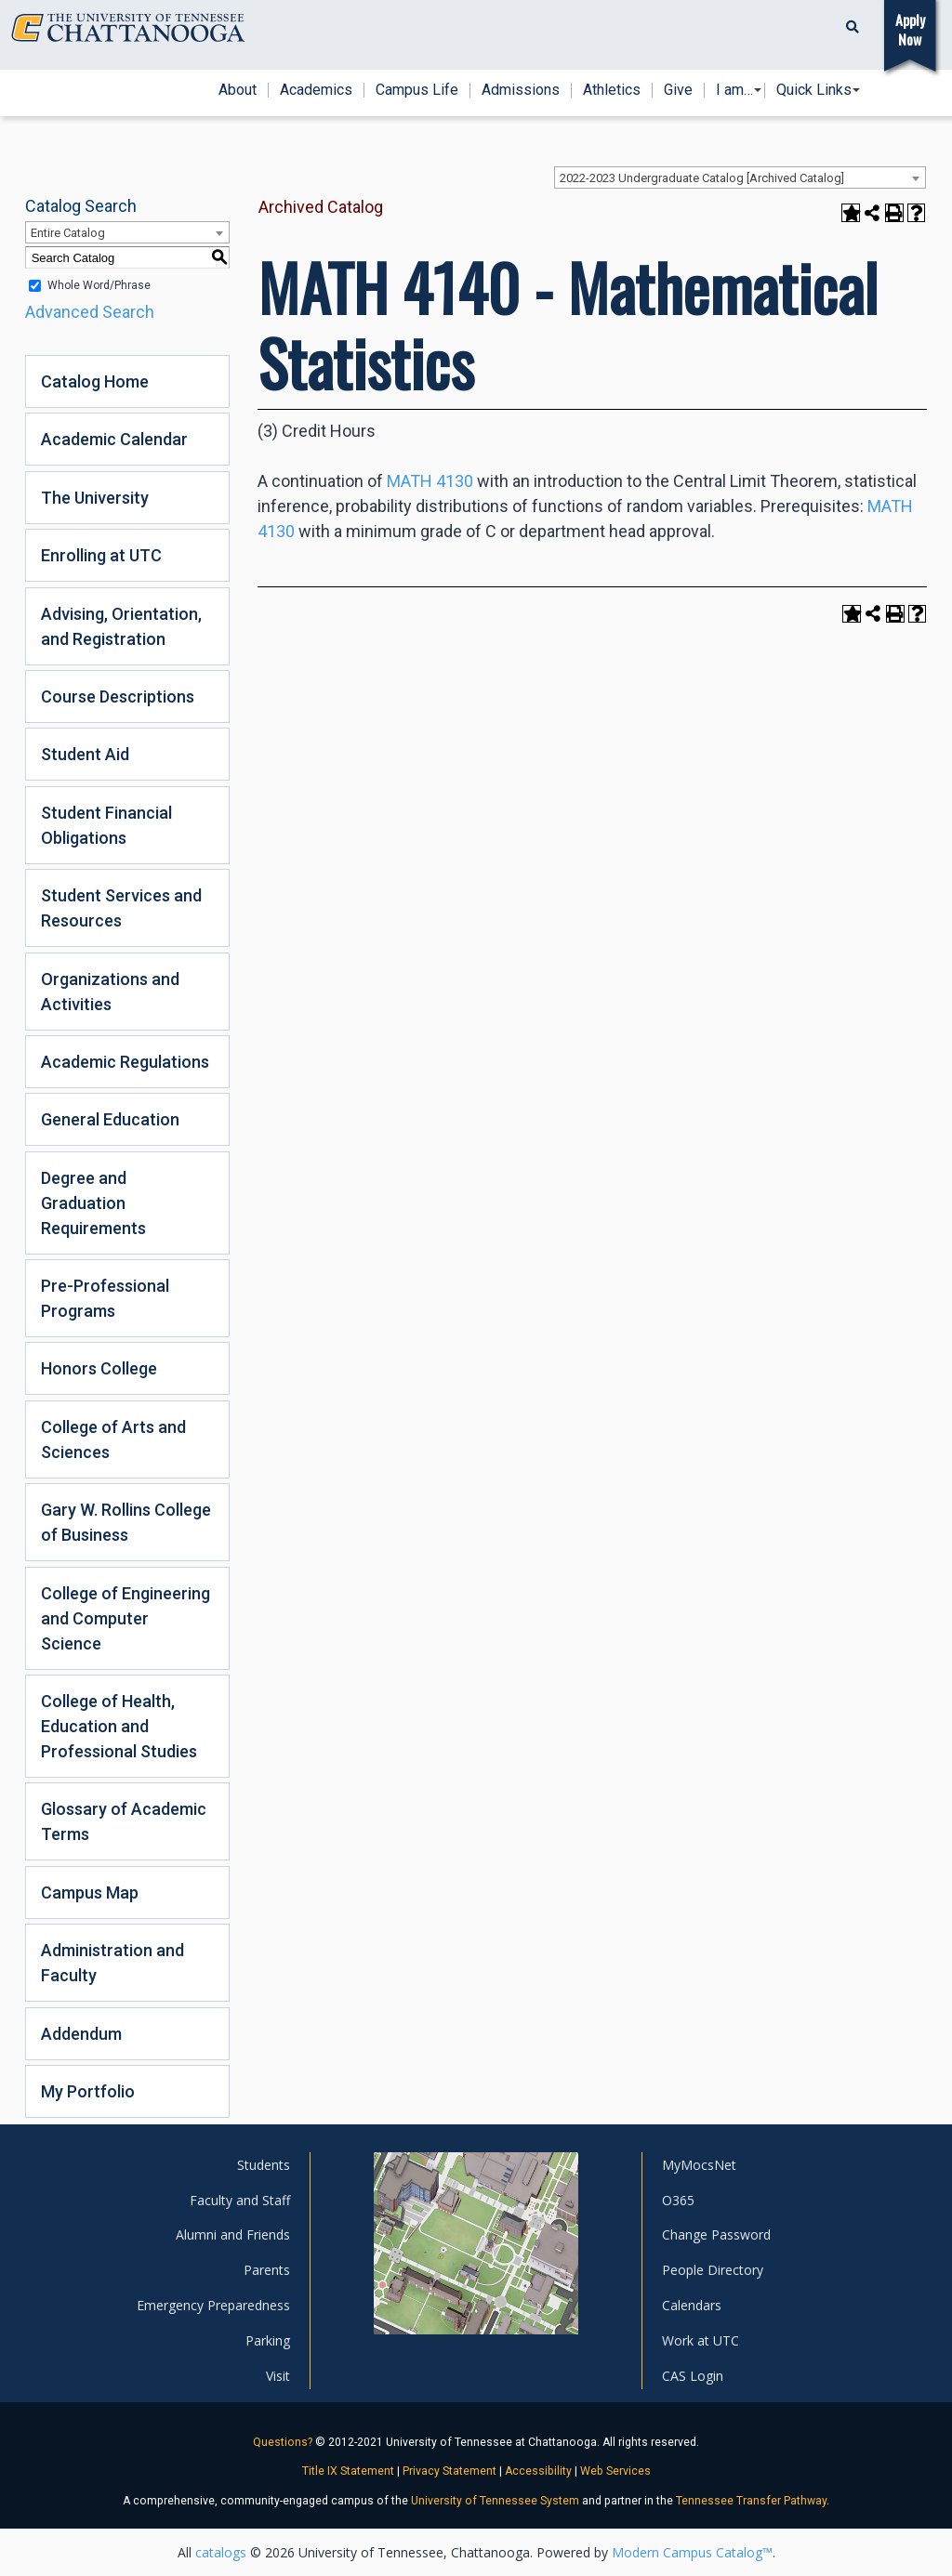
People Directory (712, 2270)
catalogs (220, 2552)
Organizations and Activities (110, 991)
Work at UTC (700, 2340)
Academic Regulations (125, 1061)
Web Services (615, 2470)
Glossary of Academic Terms (123, 1821)
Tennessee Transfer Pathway (751, 2500)
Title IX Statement (348, 2470)
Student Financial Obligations (106, 825)
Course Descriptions (117, 696)
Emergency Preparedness (213, 2305)
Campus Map (90, 1892)
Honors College (99, 1368)
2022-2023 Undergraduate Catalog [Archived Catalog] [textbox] (702, 178)
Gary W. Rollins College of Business (126, 1522)
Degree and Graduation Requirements (93, 1203)
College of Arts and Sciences (113, 1439)
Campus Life (417, 90)
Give (678, 90)
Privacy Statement (449, 2470)
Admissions (521, 90)
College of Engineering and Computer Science (125, 1618)
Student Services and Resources (121, 908)
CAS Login (692, 2376)
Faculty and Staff (240, 2200)
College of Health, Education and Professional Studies (119, 1726)
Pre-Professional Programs (105, 1298)
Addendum (81, 2034)
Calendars (691, 2305)
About (237, 90)
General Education (110, 1119)
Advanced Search (89, 312)
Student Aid (85, 754)
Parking (267, 2340)
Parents (267, 2270)
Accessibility (538, 2470)
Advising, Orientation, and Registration (121, 626)
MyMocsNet (699, 2165)
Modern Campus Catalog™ (692, 2552)
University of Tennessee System (495, 2500)
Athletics (612, 90)
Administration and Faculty (112, 1962)
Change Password (716, 2234)
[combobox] (740, 177)
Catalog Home (95, 381)
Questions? (282, 2442)
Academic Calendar (114, 439)
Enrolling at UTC (101, 555)
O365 (678, 2200)
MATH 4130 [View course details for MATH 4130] (430, 481)
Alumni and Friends (233, 2234)
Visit (278, 2376)
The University (95, 497)
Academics (316, 90)
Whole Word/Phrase (99, 285)
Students (263, 2165)
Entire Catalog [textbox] (68, 233)
